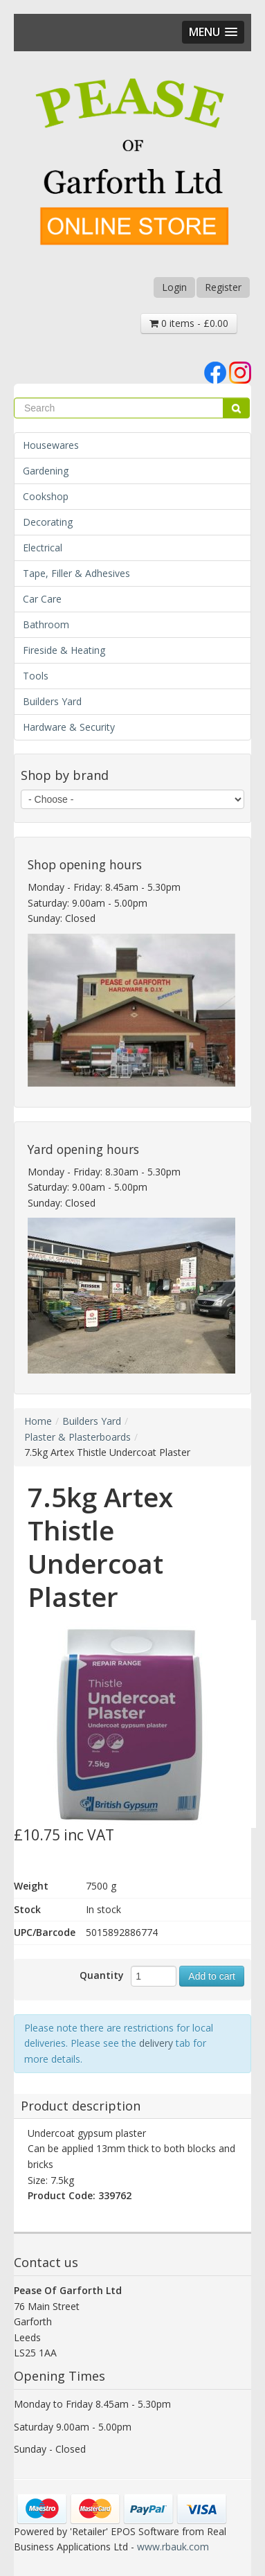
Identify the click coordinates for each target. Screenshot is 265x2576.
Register (223, 287)
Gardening (45, 470)
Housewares (51, 445)
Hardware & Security (69, 727)
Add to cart (211, 1976)
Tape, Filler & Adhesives (76, 573)
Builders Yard (52, 701)
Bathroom (46, 624)
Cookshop (45, 496)
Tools (35, 675)
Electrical (42, 547)
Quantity (102, 1975)
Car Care (42, 598)
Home (38, 1421)
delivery (156, 2043)
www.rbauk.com (173, 2546)
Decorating (48, 521)
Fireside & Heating (64, 650)
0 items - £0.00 (188, 323)
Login (174, 287)
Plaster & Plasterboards (77, 1437)
